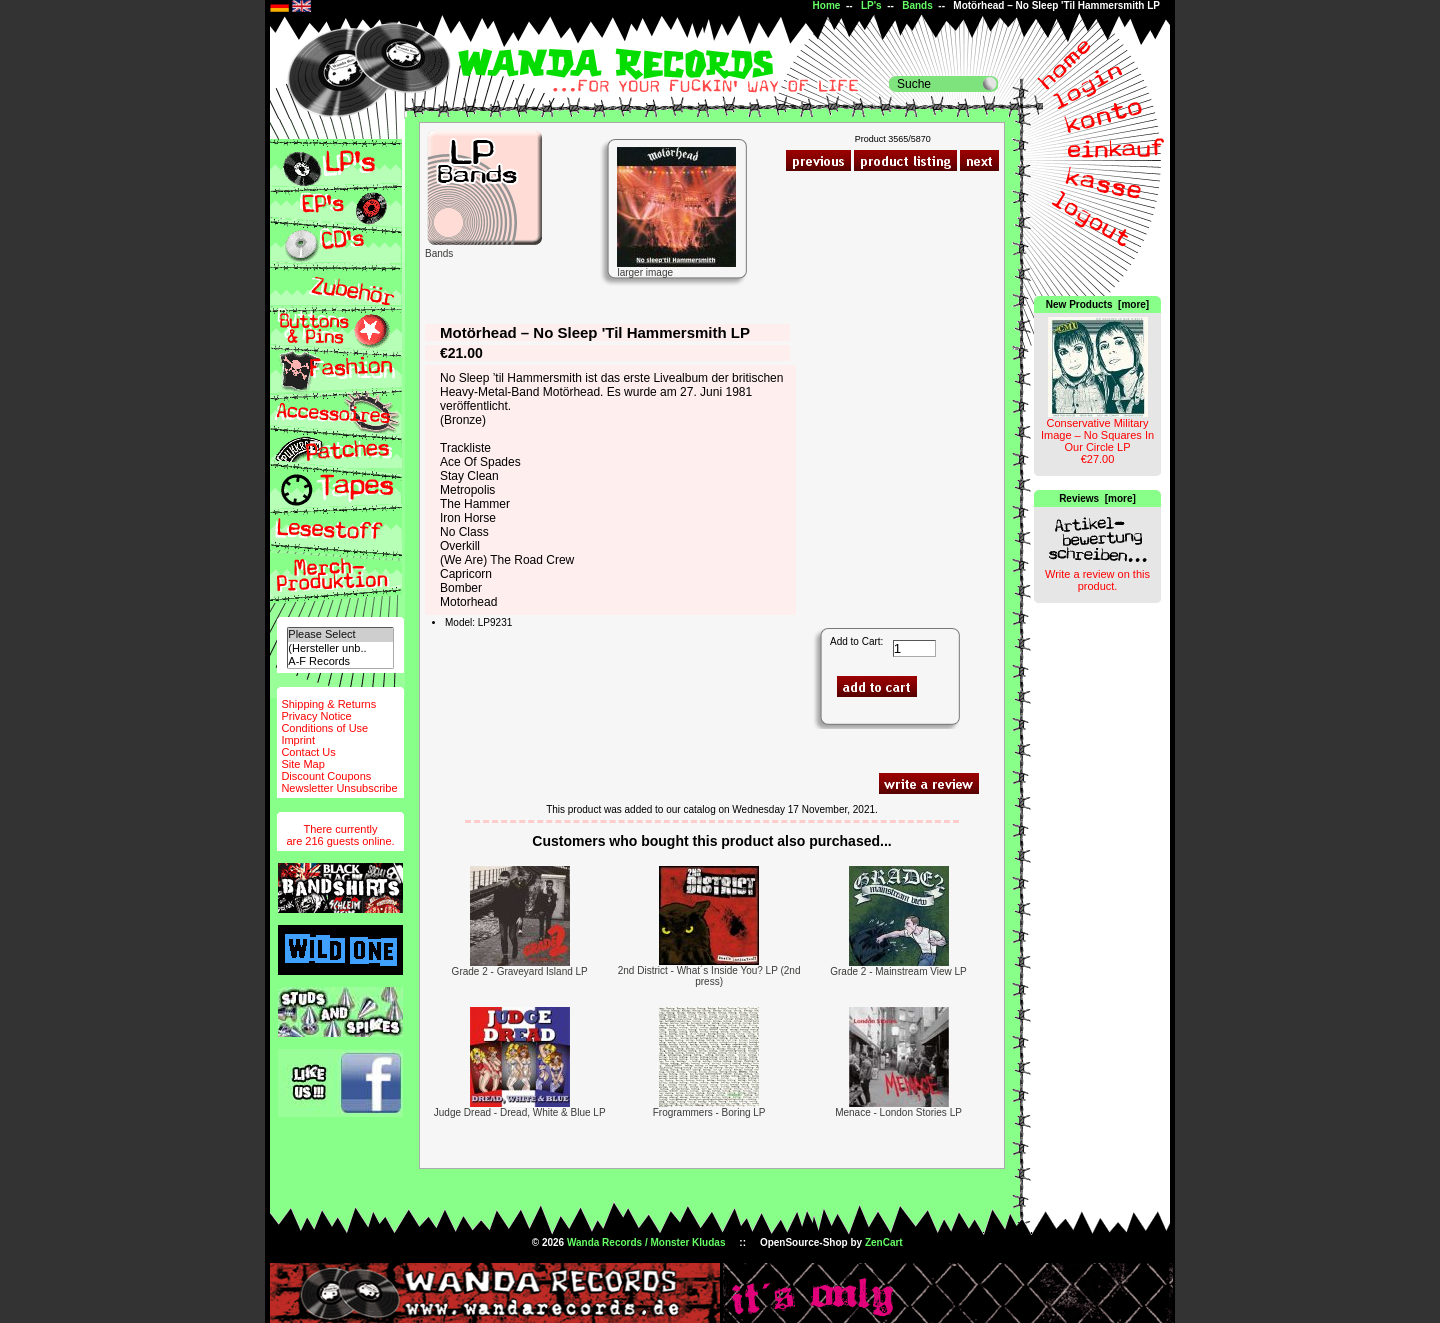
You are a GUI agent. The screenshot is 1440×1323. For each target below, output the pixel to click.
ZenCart (884, 1242)
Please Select (340, 634)
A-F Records (340, 661)
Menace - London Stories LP (898, 1112)
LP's (871, 5)
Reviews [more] (1097, 498)
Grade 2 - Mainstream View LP (898, 971)
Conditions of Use (324, 728)
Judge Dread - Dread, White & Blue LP (520, 1112)
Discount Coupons (326, 776)
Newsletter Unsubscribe (339, 788)
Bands (917, 5)
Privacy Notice (316, 716)
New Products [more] (1097, 304)
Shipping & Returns (328, 704)
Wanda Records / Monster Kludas (646, 1242)
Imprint (298, 740)
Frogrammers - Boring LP (709, 1112)
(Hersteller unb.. (340, 648)
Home (827, 5)
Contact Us (308, 752)
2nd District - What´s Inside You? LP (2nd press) (709, 976)
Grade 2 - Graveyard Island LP (520, 971)
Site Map (302, 764)
